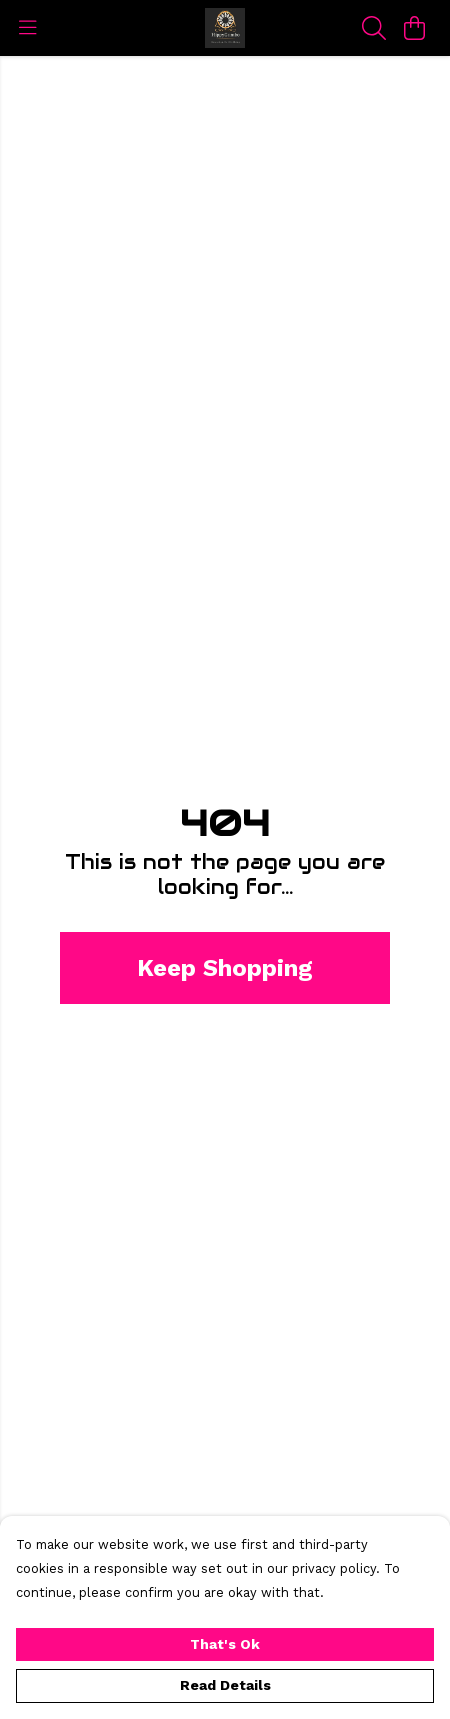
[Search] (374, 28)
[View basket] (414, 28)
